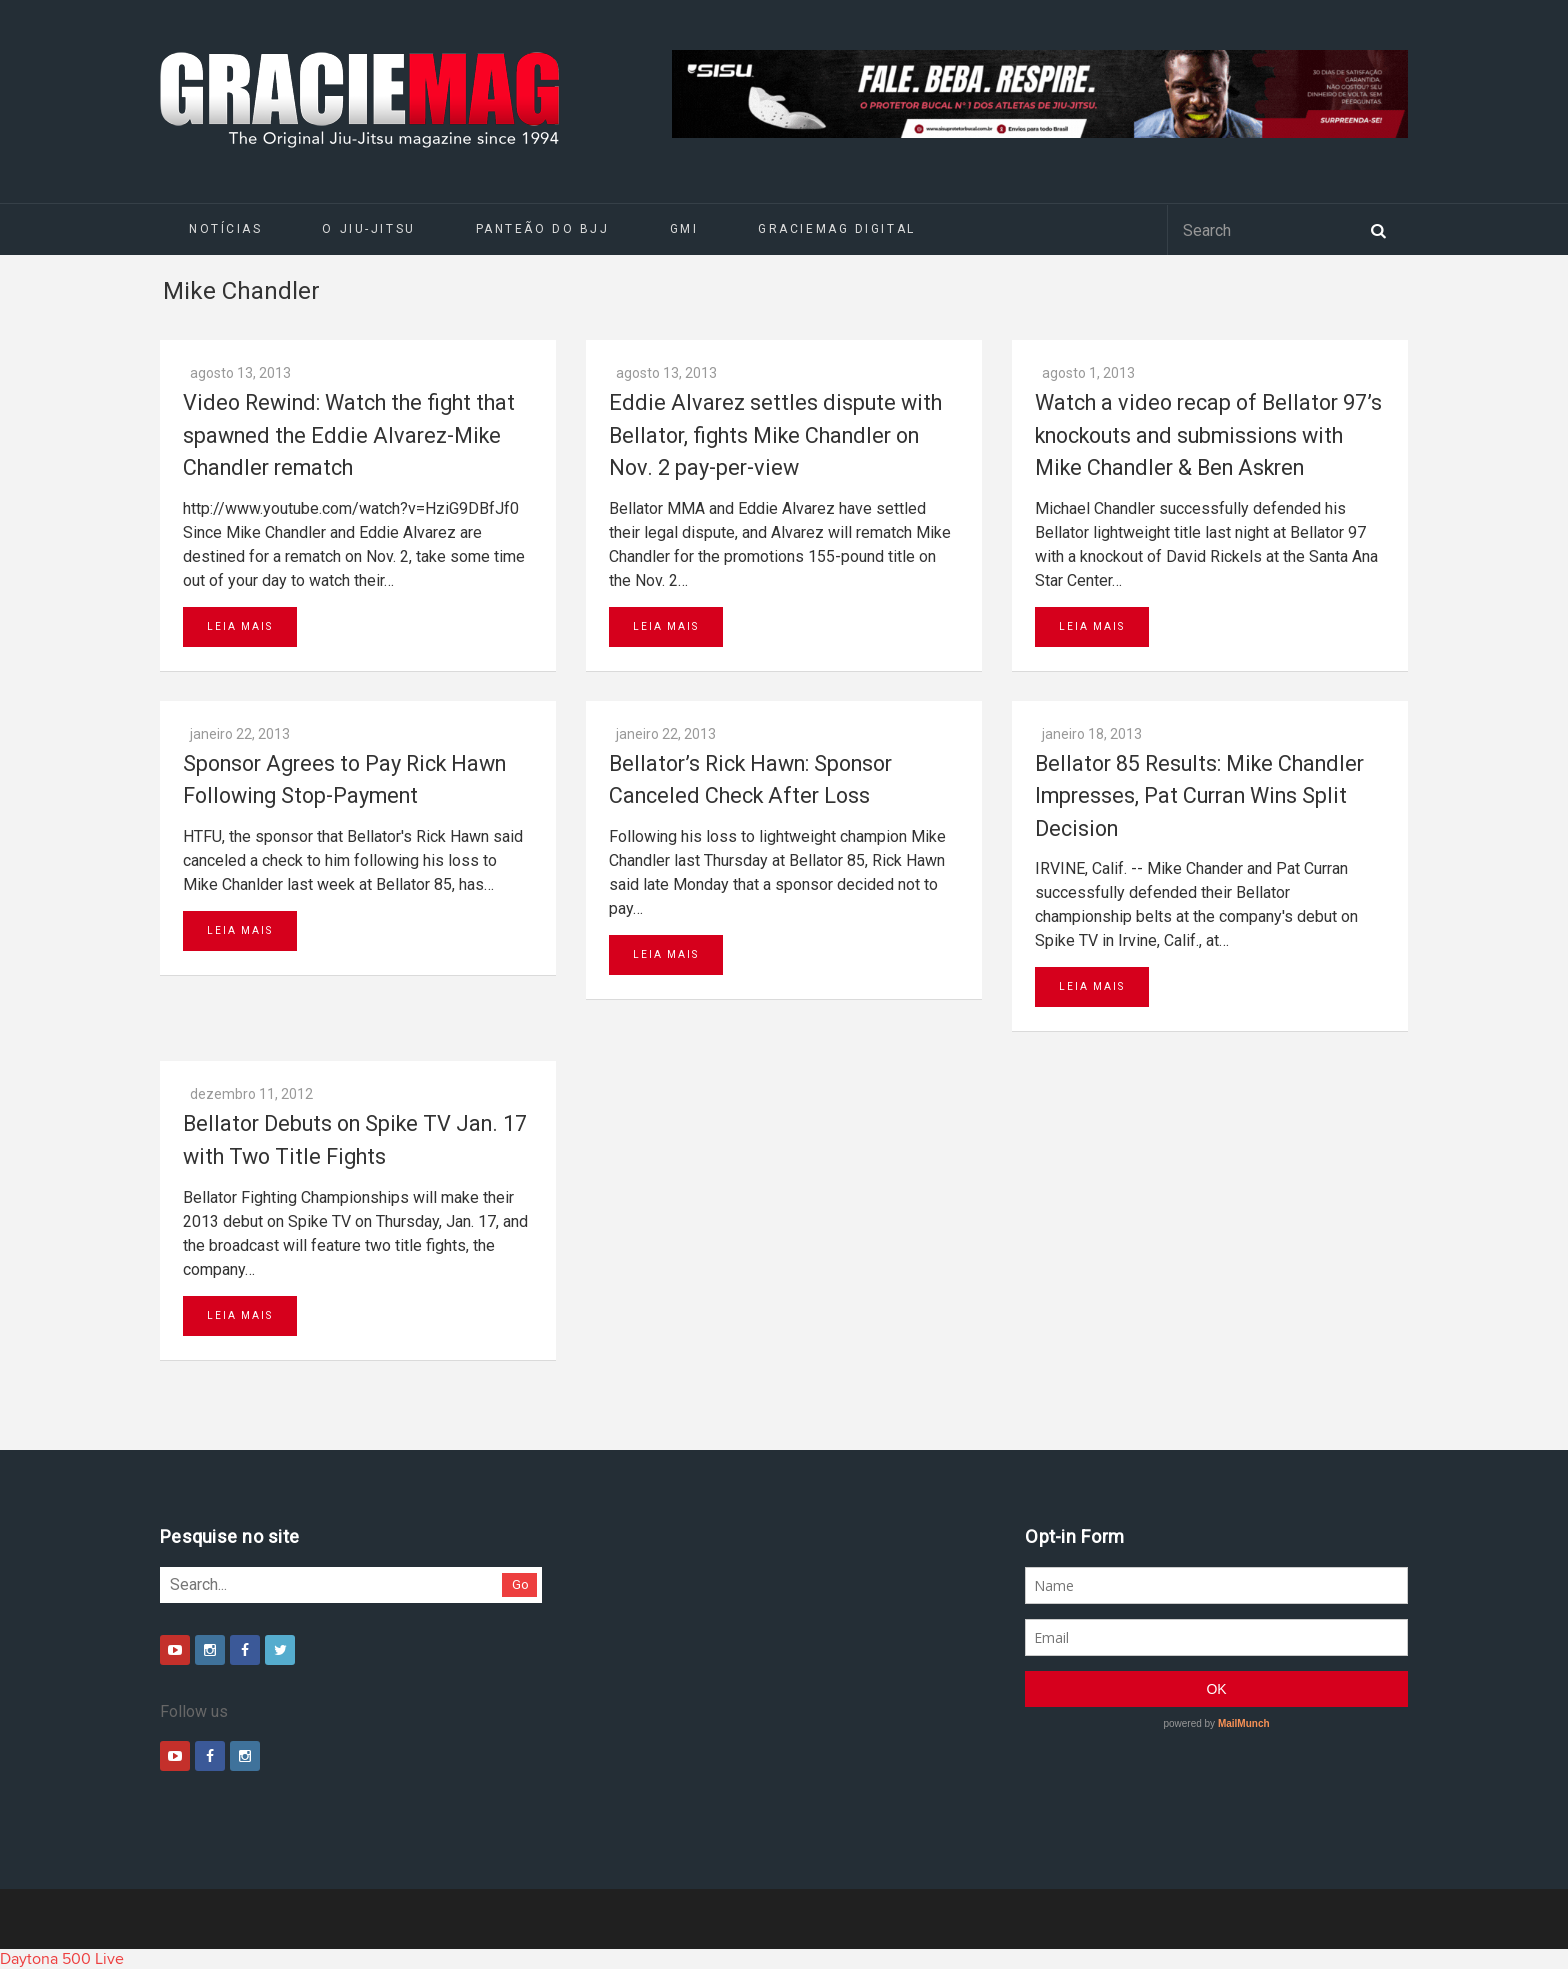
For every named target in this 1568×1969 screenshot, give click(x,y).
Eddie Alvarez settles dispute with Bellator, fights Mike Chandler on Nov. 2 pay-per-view (775, 435)
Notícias (225, 229)
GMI (684, 229)
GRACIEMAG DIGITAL (837, 229)
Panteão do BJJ (543, 229)
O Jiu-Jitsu (368, 229)
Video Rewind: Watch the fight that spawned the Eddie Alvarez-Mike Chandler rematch (349, 435)
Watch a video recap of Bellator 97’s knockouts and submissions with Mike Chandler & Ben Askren (1208, 435)
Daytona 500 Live (62, 1959)
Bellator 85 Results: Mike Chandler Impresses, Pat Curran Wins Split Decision (1199, 796)
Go (520, 1584)
